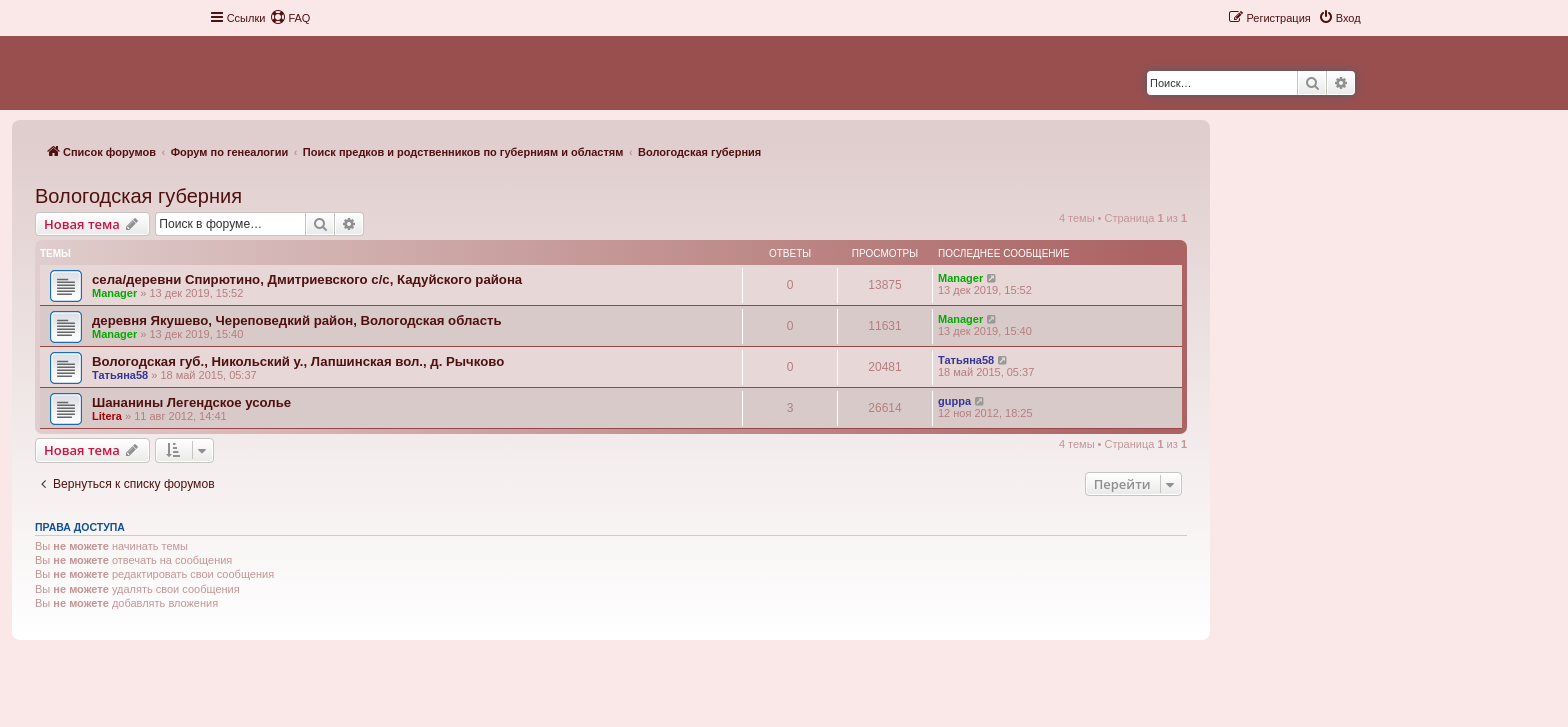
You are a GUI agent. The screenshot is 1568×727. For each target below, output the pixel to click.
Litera (107, 416)
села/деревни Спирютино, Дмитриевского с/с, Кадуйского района (307, 279)
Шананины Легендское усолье (191, 402)
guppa (954, 401)
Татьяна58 (120, 375)
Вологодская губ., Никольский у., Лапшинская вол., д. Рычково (298, 361)
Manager (114, 293)
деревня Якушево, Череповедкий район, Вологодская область (297, 320)
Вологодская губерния (138, 196)
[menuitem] (290, 18)
